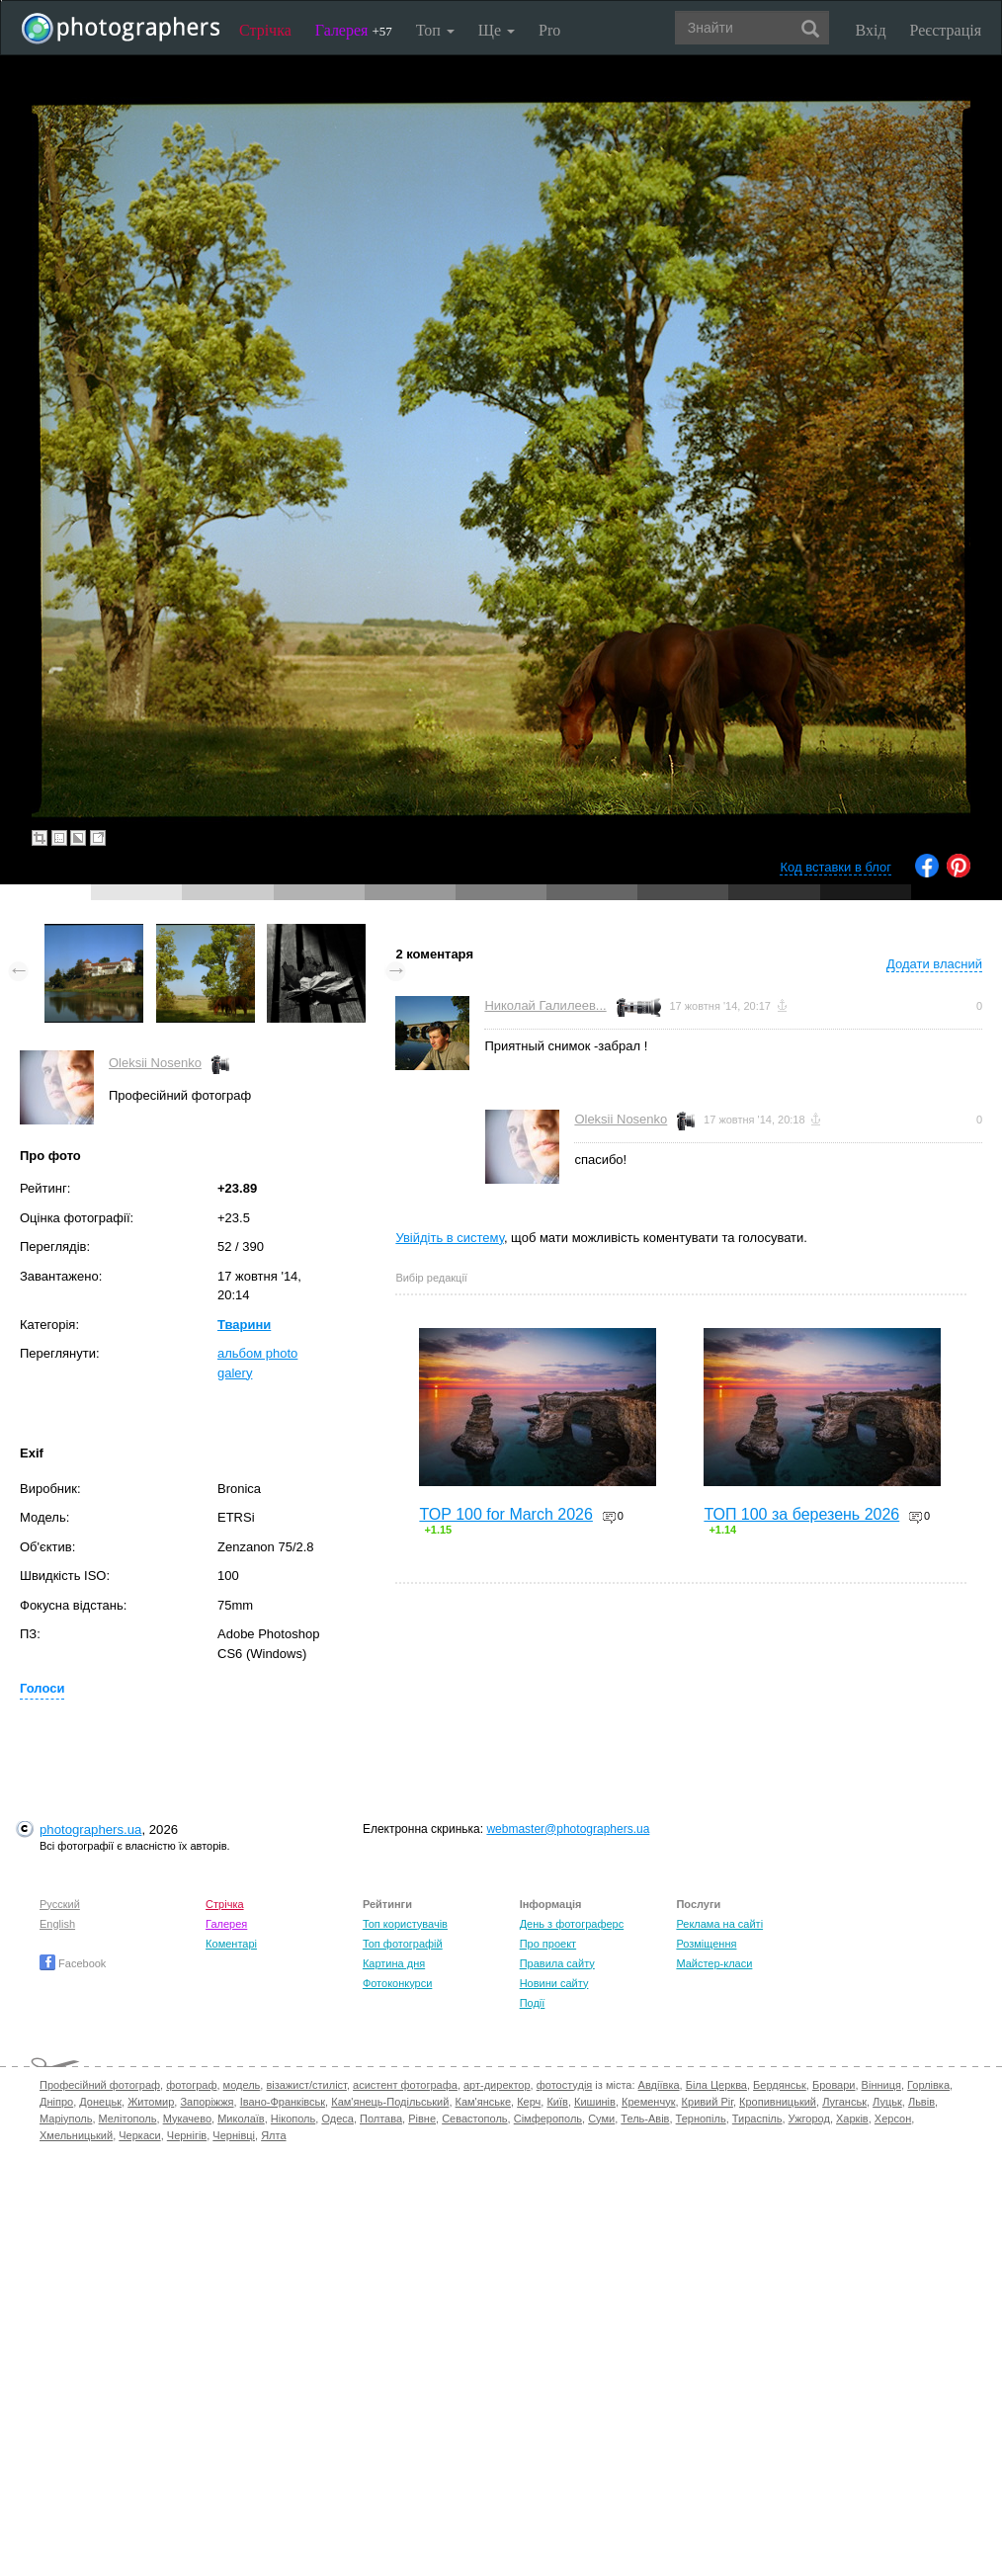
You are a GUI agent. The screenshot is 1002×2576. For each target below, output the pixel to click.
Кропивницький (777, 2102)
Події (532, 2003)
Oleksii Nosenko (155, 1062)
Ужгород (809, 2118)
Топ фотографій (403, 1944)
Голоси (42, 1688)
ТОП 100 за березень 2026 (801, 1514)
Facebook (73, 1963)
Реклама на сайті (719, 1924)
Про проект (548, 1944)
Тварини (244, 1324)
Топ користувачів (405, 1924)
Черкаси (139, 2135)
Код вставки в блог (835, 867)
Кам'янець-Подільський (390, 2102)
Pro (549, 30)
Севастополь (474, 2118)
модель (242, 2085)
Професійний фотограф (100, 2085)
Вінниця (881, 2085)
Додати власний (934, 963)
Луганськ (844, 2102)
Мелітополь (128, 2118)
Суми (601, 2118)
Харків (852, 2118)
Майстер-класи (714, 1963)
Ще (496, 30)
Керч (529, 2102)
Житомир (150, 2102)
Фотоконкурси (397, 1983)
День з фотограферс (572, 1924)
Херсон (893, 2118)
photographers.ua (90, 1829)
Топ (435, 30)
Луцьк (887, 2102)
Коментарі (231, 1944)
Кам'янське (484, 2102)
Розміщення (706, 1944)
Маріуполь (66, 2118)
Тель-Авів (645, 2118)
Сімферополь (548, 2118)
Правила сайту (557, 1963)
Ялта (273, 2135)
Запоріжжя (206, 2102)
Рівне (422, 2118)
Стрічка (265, 30)
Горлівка (928, 2085)
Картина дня (394, 1963)
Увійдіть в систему (449, 1237)
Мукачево (187, 2118)
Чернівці (233, 2135)
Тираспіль (757, 2118)
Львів (921, 2102)
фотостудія (565, 2085)
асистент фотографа (405, 2085)
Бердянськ (779, 2085)
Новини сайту (554, 1983)
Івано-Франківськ (282, 2102)
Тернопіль (701, 2118)
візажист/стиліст (306, 2085)
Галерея (353, 30)
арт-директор (497, 2085)
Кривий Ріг (707, 2102)
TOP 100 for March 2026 (506, 1514)
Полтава (381, 2118)
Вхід (871, 30)
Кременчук (648, 2102)
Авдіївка (659, 2085)
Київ (556, 2102)
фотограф (191, 2085)
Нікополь (293, 2118)
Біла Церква (716, 2085)
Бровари (834, 2085)
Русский (60, 1904)
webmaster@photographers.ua (567, 1829)
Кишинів (595, 2102)
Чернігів (187, 2135)
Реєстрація (945, 30)
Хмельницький (76, 2135)
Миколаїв (241, 2118)
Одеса (337, 2118)
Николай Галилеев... (545, 1005)
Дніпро (56, 2102)
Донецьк (100, 2102)
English (57, 1924)
